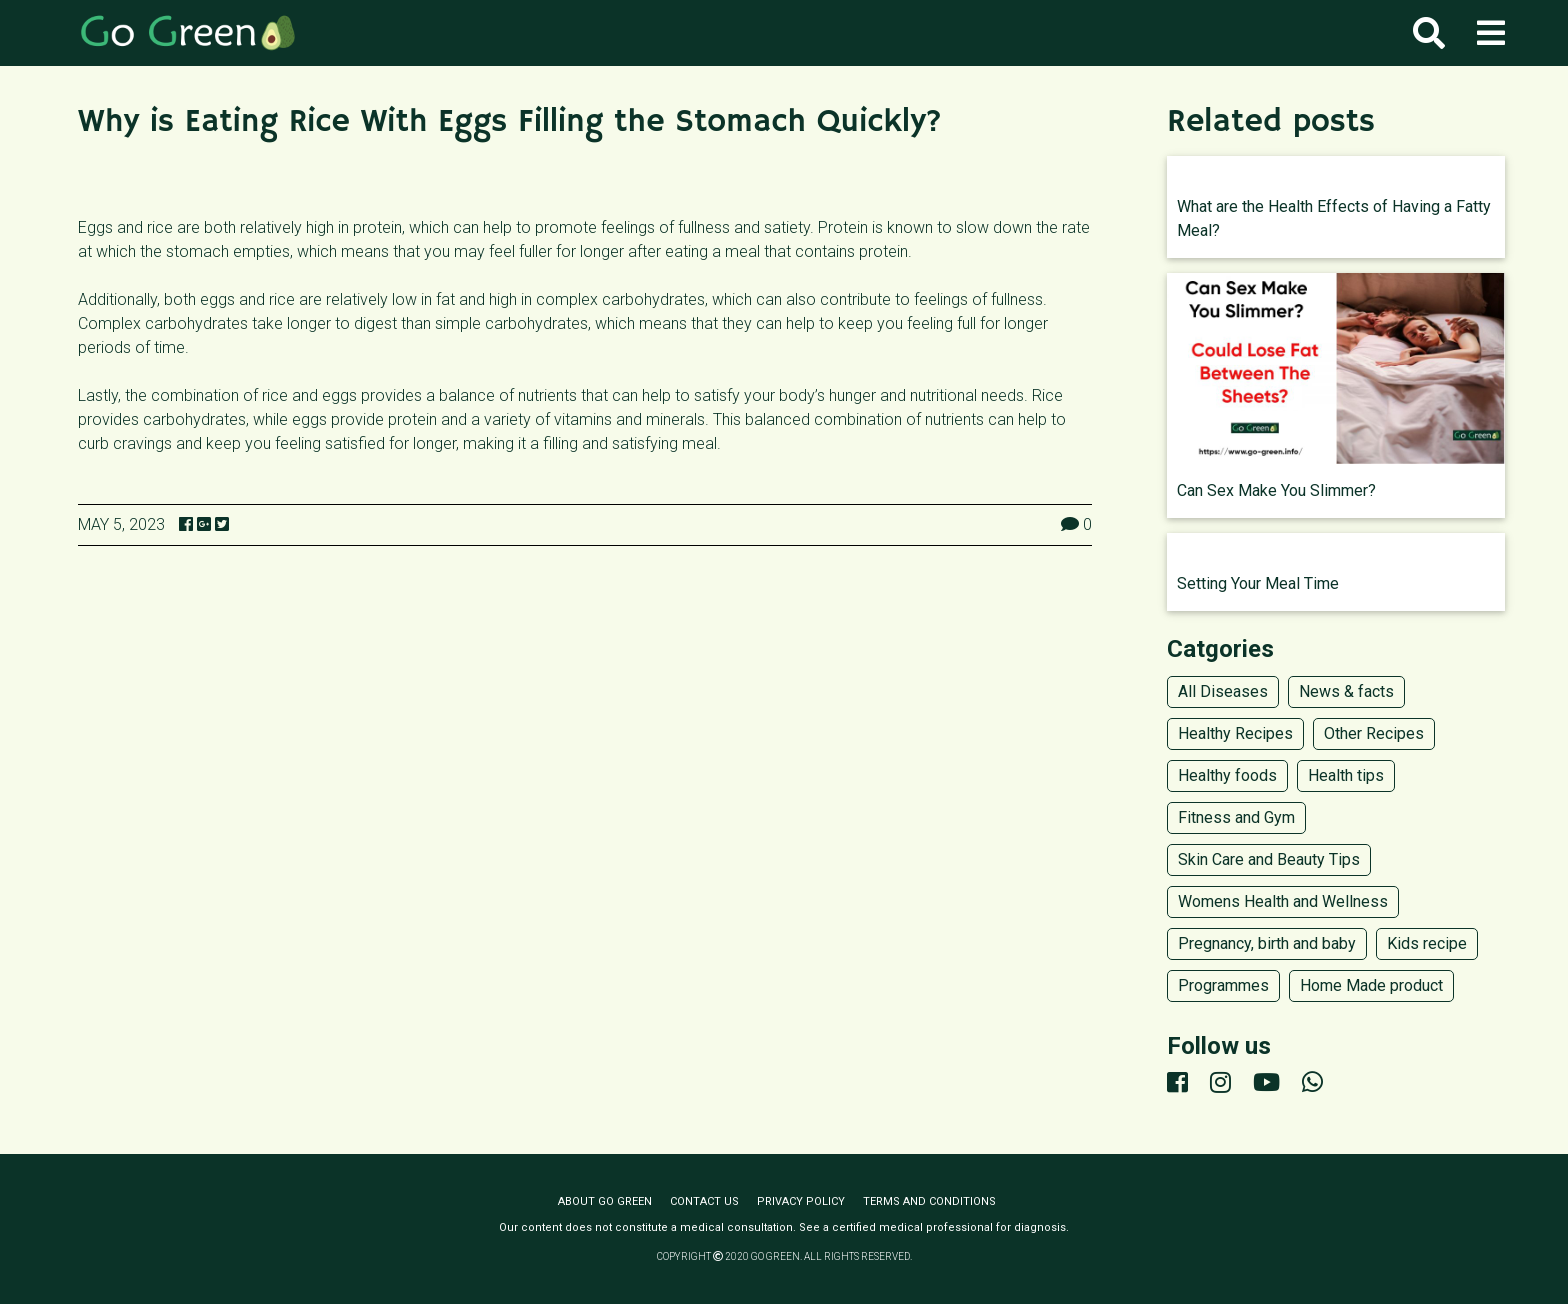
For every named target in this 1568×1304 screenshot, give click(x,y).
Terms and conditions (929, 1201)
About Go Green (605, 1201)
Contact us (704, 1201)
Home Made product (1371, 985)
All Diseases (1223, 691)
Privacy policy (801, 1201)
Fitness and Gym (1236, 817)
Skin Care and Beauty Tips (1269, 859)
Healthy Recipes (1235, 733)
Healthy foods (1227, 775)
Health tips (1346, 775)
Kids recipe (1427, 943)
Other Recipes (1374, 733)
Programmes (1223, 985)
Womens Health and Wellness (1283, 901)
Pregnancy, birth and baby (1267, 943)
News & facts (1346, 691)
